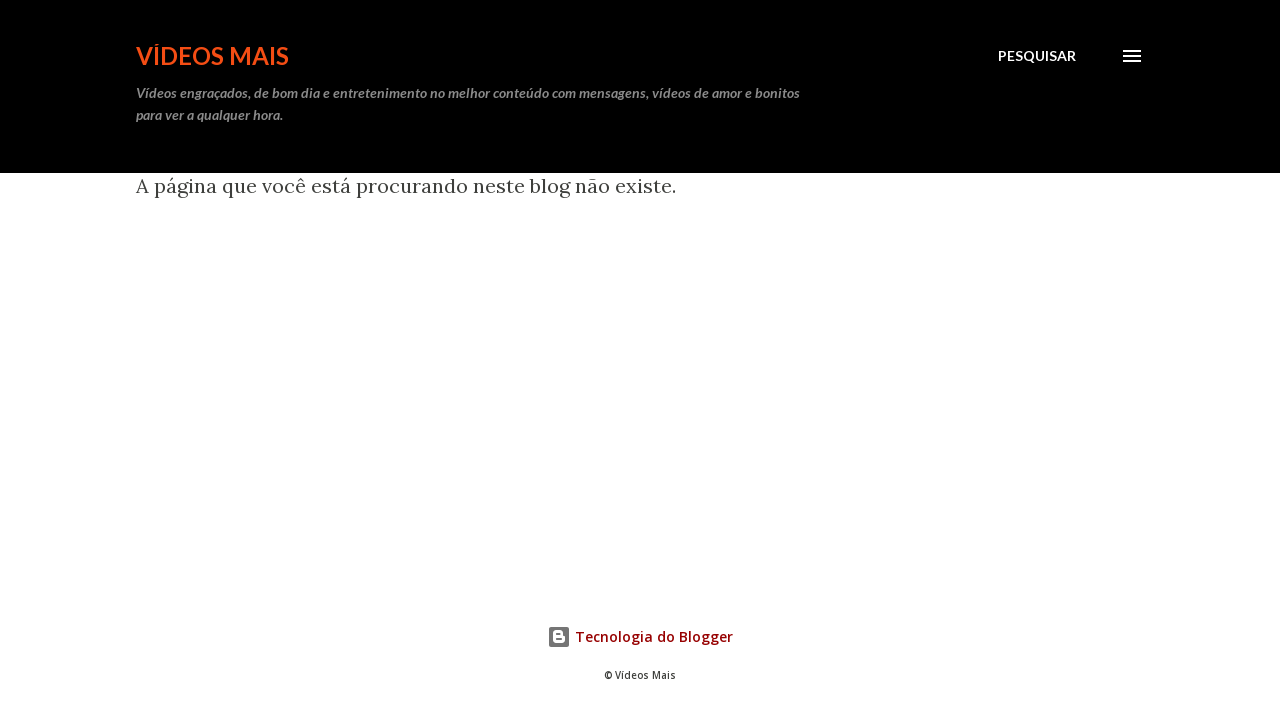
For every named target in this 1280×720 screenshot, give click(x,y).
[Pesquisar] (1037, 56)
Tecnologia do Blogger (640, 636)
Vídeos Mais (212, 55)
